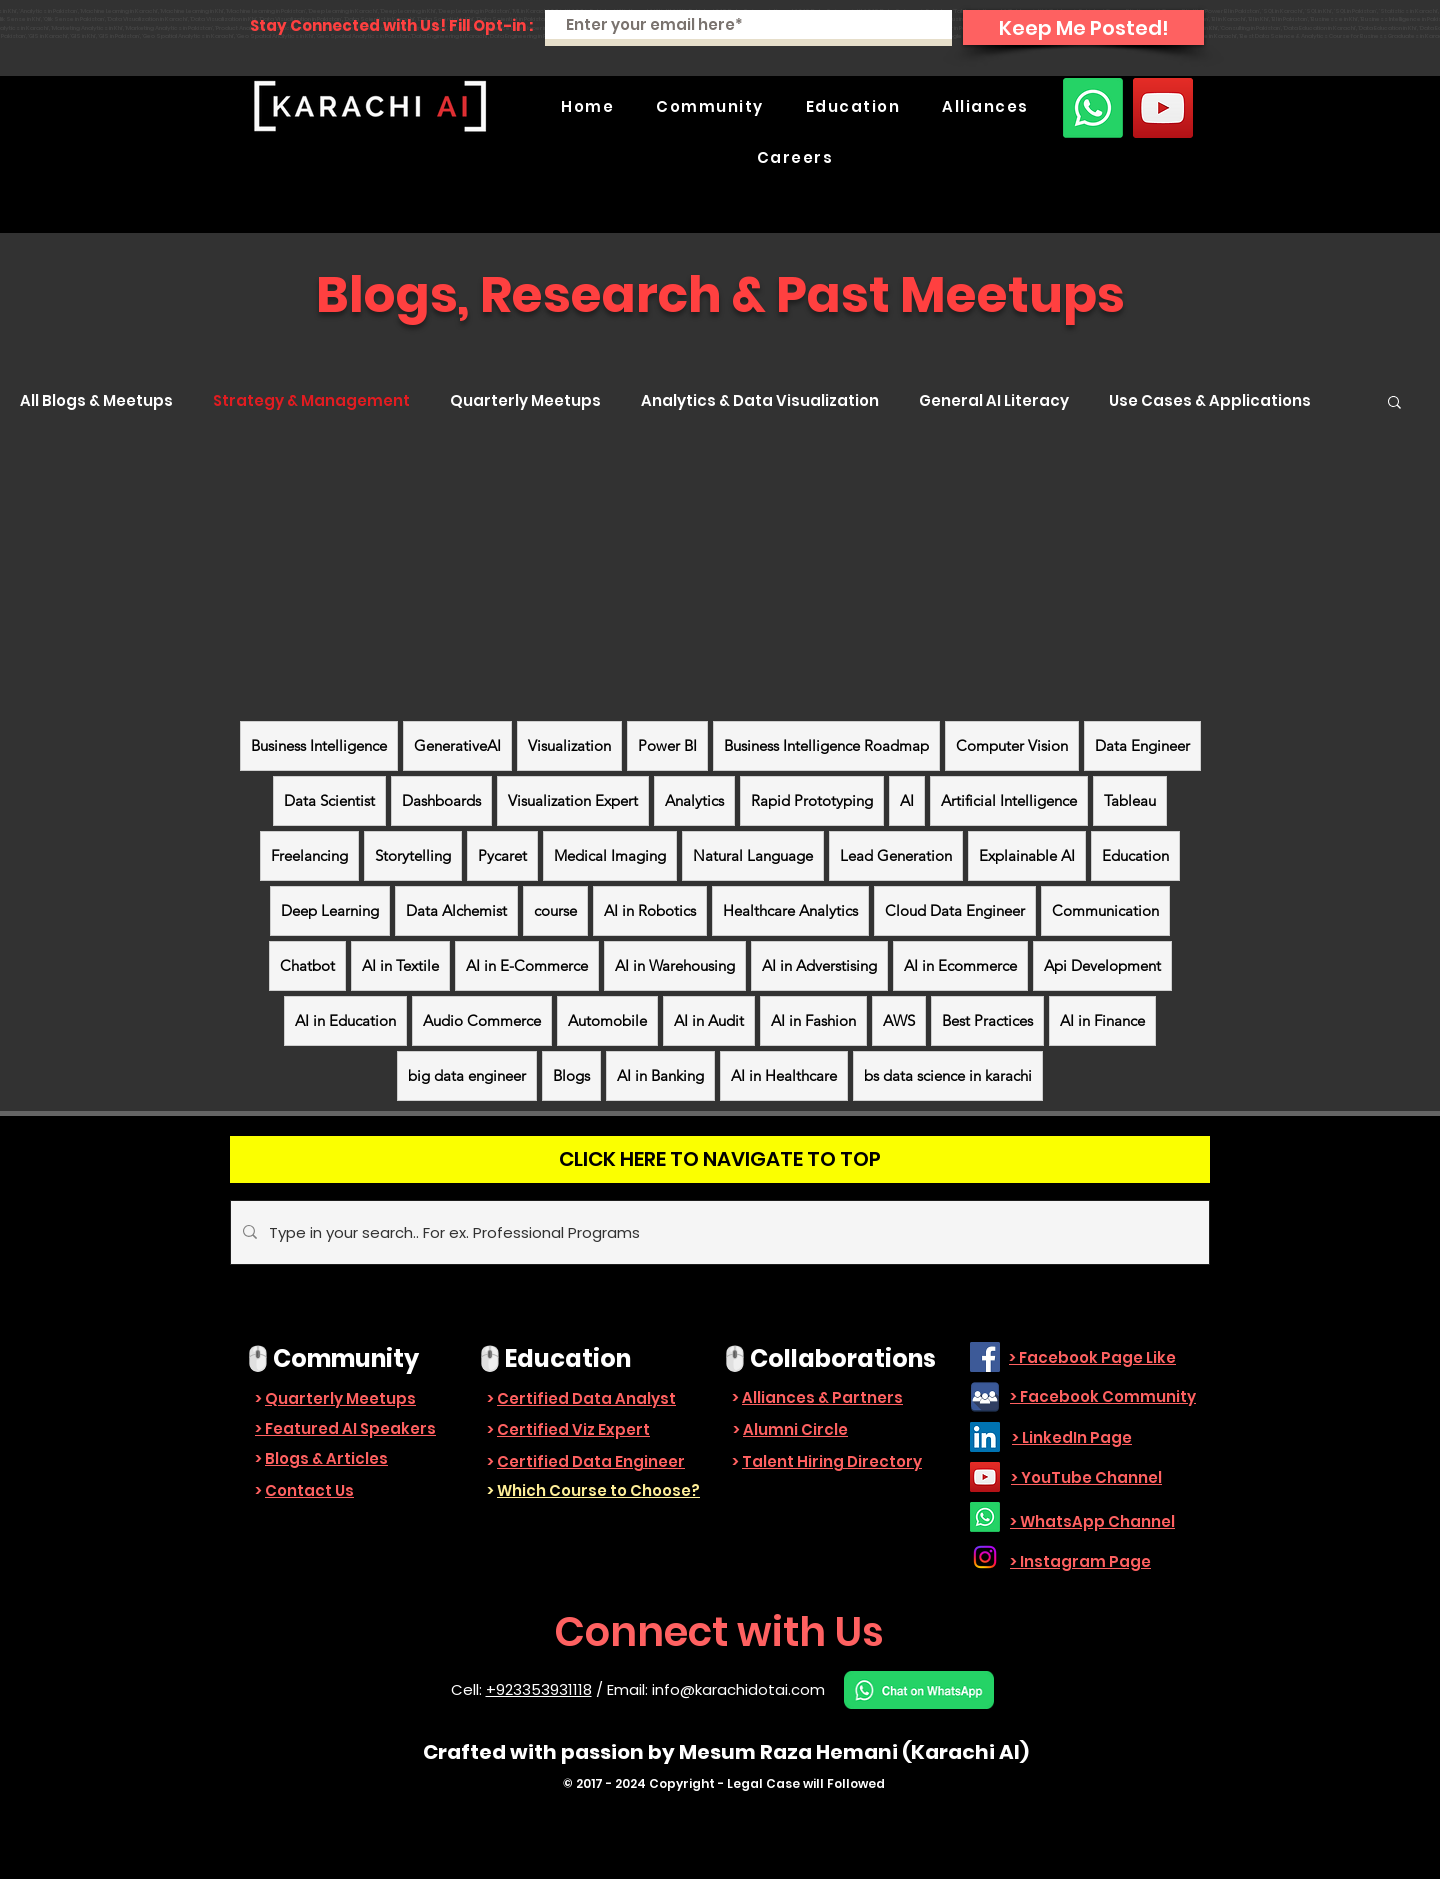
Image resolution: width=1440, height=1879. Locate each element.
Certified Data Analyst (586, 1398)
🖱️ (258, 1358)
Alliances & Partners (822, 1397)
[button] (710, 106)
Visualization (569, 745)
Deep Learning (330, 910)
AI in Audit (709, 1020)
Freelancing (309, 855)
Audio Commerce (482, 1020)
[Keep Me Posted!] (1083, 27)
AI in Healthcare (784, 1075)
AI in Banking (660, 1075)
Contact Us (309, 1490)
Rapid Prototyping (812, 800)
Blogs (571, 1075)
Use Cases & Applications (1210, 401)
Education (1135, 855)
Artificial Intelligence (1009, 800)
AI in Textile (400, 965)
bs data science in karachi (948, 1075)
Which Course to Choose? (598, 1490)
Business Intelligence (319, 745)
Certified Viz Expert (573, 1429)
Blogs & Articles (326, 1458)
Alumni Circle (795, 1429)
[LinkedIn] (985, 1437)
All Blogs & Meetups (96, 401)
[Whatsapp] (1093, 108)
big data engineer (467, 1075)
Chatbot (307, 965)
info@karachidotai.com (738, 1689)
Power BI (667, 745)
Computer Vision (1012, 745)
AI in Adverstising (819, 965)
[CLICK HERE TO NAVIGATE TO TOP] (720, 1159)
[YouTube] (1163, 108)
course (555, 910)
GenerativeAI (457, 745)
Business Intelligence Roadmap (826, 745)
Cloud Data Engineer (955, 910)
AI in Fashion (813, 1020)
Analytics (694, 800)
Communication (1105, 910)
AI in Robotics (650, 910)
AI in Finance (1102, 1020)
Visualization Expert (573, 800)
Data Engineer (1142, 745)
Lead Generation (896, 855)
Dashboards (441, 800)
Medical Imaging (610, 855)
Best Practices (987, 1020)
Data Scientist (329, 800)
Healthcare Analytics (790, 910)
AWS (899, 1020)
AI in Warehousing (675, 965)
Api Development (1102, 965)
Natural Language (753, 855)
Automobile (607, 1020)
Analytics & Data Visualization (760, 401)
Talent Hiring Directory (832, 1461)
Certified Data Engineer (591, 1461)
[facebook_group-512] (985, 1397)
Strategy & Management (311, 401)
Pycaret (502, 855)
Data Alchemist (456, 910)
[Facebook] (985, 1357)
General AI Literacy (994, 401)
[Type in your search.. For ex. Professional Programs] (718, 1232)
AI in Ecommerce (960, 965)
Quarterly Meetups (525, 401)
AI (907, 800)
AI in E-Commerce (527, 965)
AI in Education (345, 1020)
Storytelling (413, 855)
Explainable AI (1027, 855)
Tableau (1130, 800)
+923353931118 (539, 1689)
